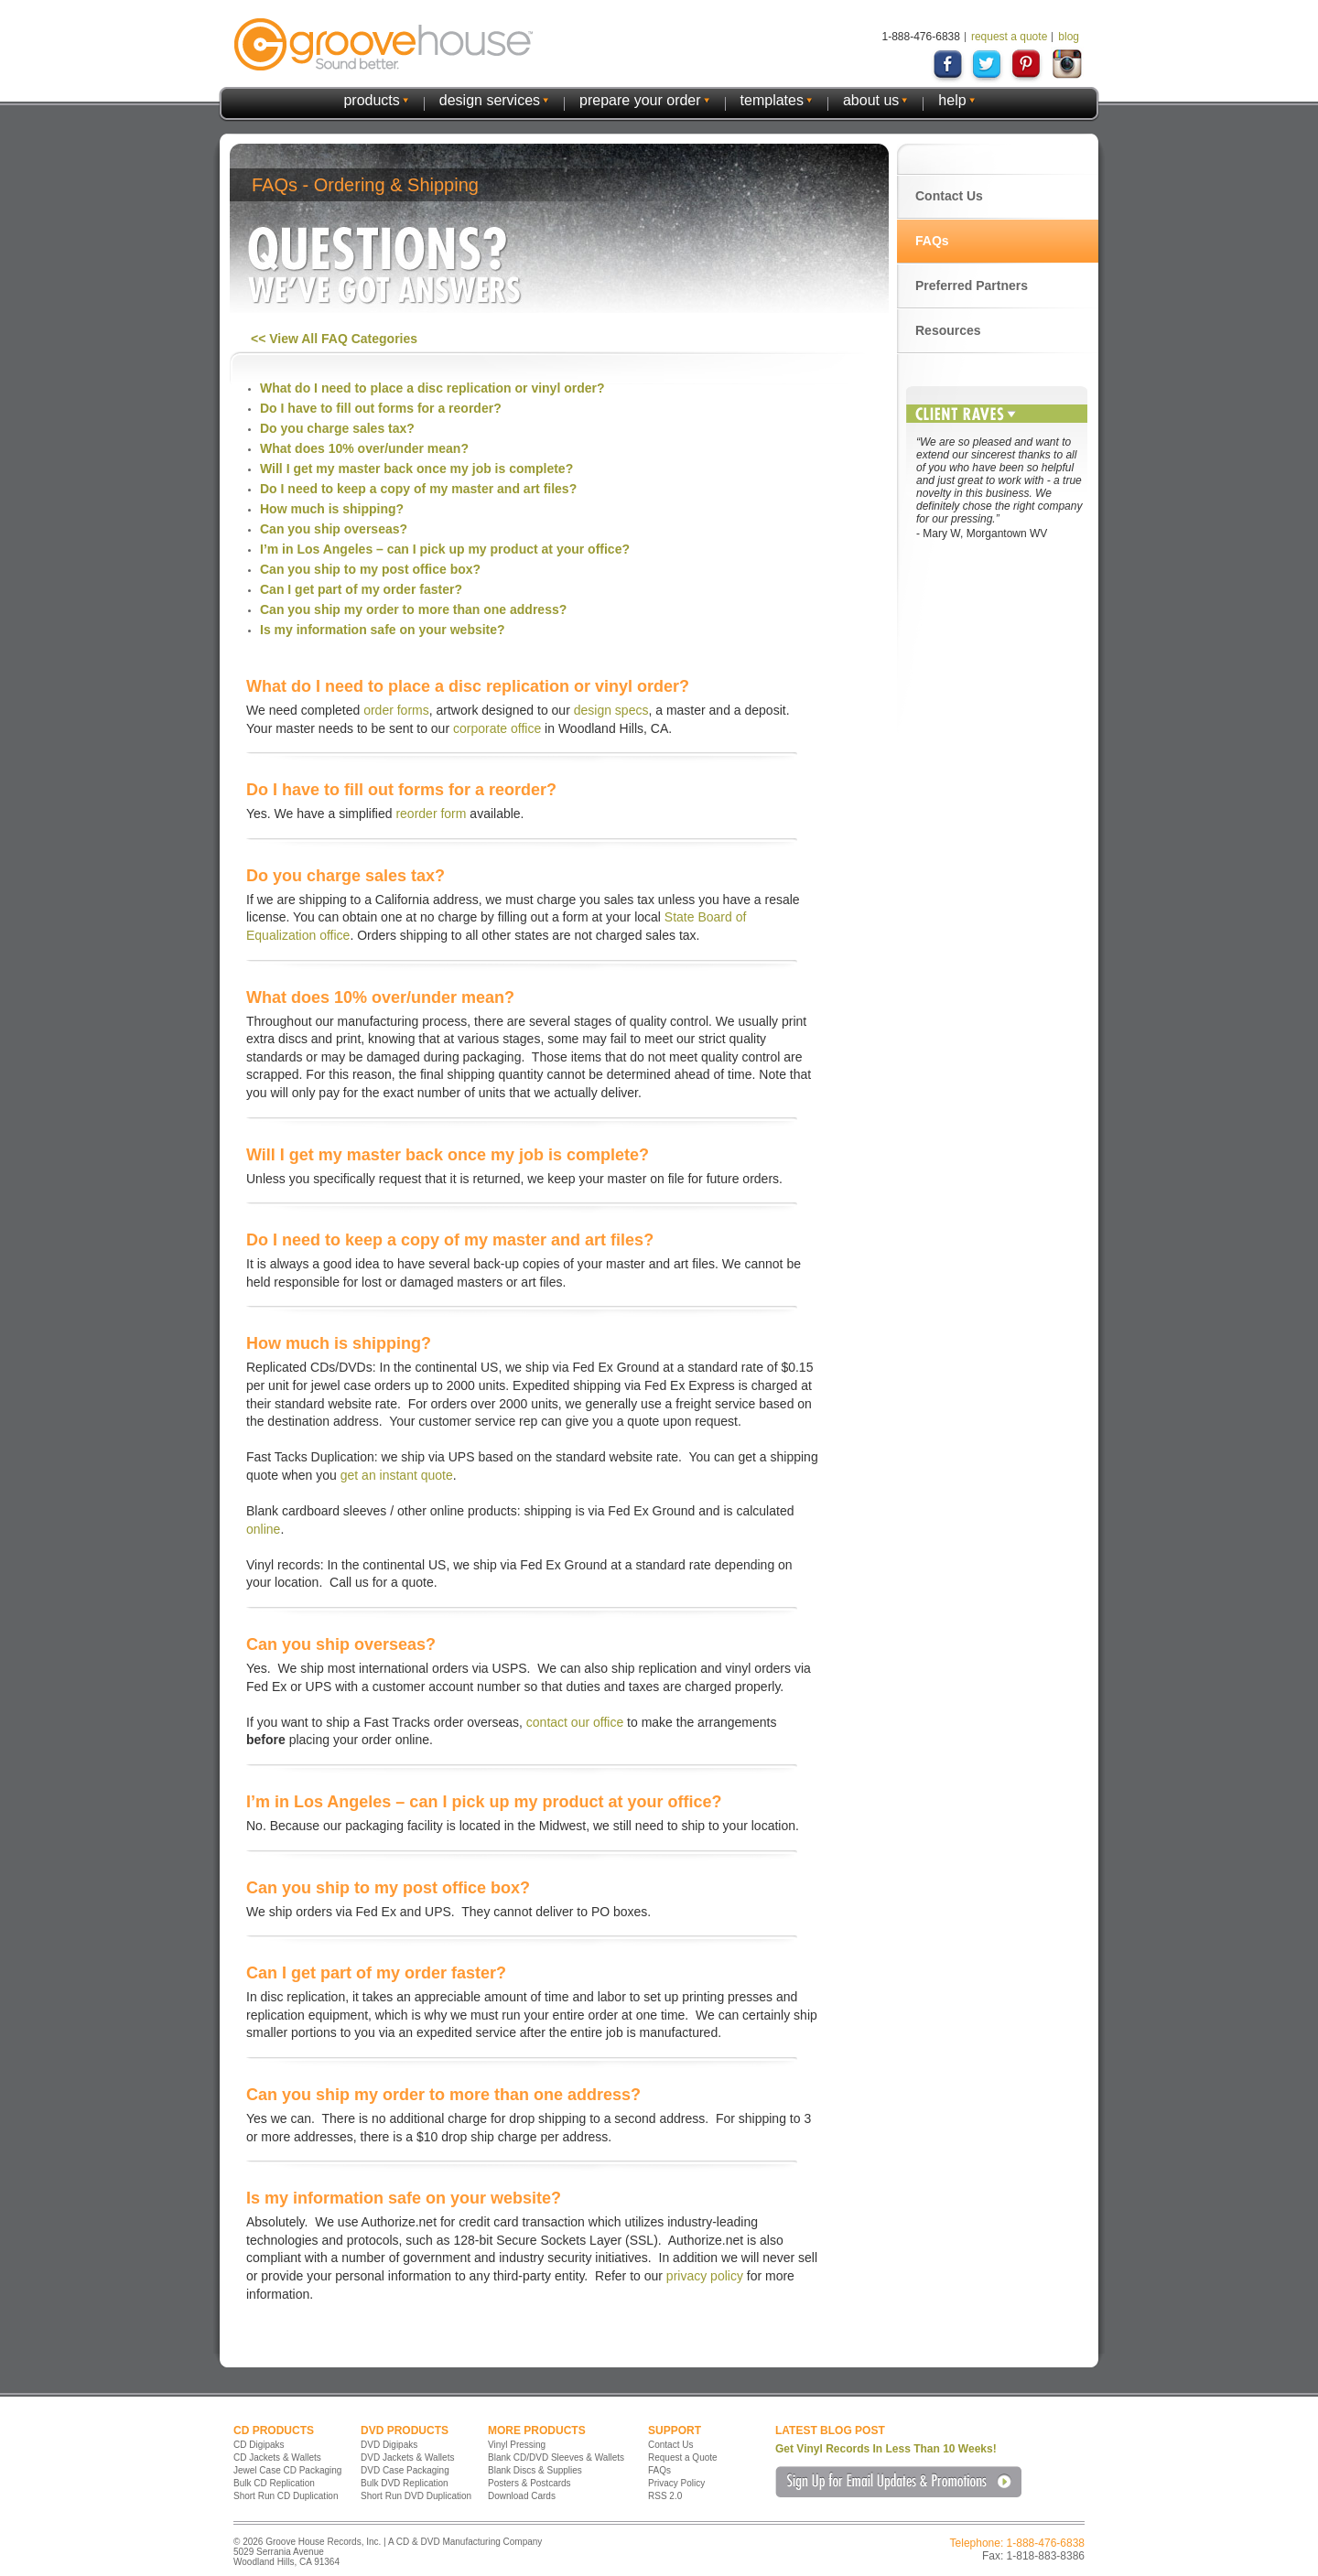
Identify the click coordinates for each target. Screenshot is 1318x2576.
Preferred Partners (971, 285)
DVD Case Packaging (405, 2470)
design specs (611, 710)
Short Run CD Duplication (286, 2496)
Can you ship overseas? (333, 529)
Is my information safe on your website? (382, 629)
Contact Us (949, 196)
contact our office (574, 1722)
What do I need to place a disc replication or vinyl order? (432, 388)
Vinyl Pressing (517, 2445)
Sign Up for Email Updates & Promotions (898, 2481)
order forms (396, 710)
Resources (948, 330)
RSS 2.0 (665, 2496)
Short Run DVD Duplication (416, 2496)
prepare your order (640, 100)
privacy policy (704, 2276)
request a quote (1009, 36)
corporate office (497, 728)
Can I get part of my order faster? (361, 589)
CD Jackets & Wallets (277, 2457)
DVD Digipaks (389, 2445)
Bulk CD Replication (274, 2483)
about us (871, 100)
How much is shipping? (332, 508)
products (371, 100)
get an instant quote (396, 1475)
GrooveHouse (383, 44)
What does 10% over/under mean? (364, 448)
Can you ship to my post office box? (370, 569)
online (263, 1529)
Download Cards (522, 2496)
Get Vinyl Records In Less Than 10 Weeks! (886, 2448)
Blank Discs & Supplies (535, 2470)
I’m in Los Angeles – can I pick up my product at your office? (445, 549)
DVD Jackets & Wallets (407, 2457)
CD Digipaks (259, 2445)
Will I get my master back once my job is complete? (416, 468)
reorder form (430, 813)
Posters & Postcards (529, 2483)
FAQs (932, 240)
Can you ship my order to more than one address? (413, 609)
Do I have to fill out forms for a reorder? (381, 408)
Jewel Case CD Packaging (287, 2470)
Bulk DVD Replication (404, 2483)
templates (772, 100)
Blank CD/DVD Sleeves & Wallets (556, 2457)
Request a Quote (683, 2457)
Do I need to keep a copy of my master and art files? (418, 488)
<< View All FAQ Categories (334, 338)
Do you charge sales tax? (337, 428)
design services (489, 100)
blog (1068, 36)
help (952, 100)
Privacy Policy (676, 2483)
